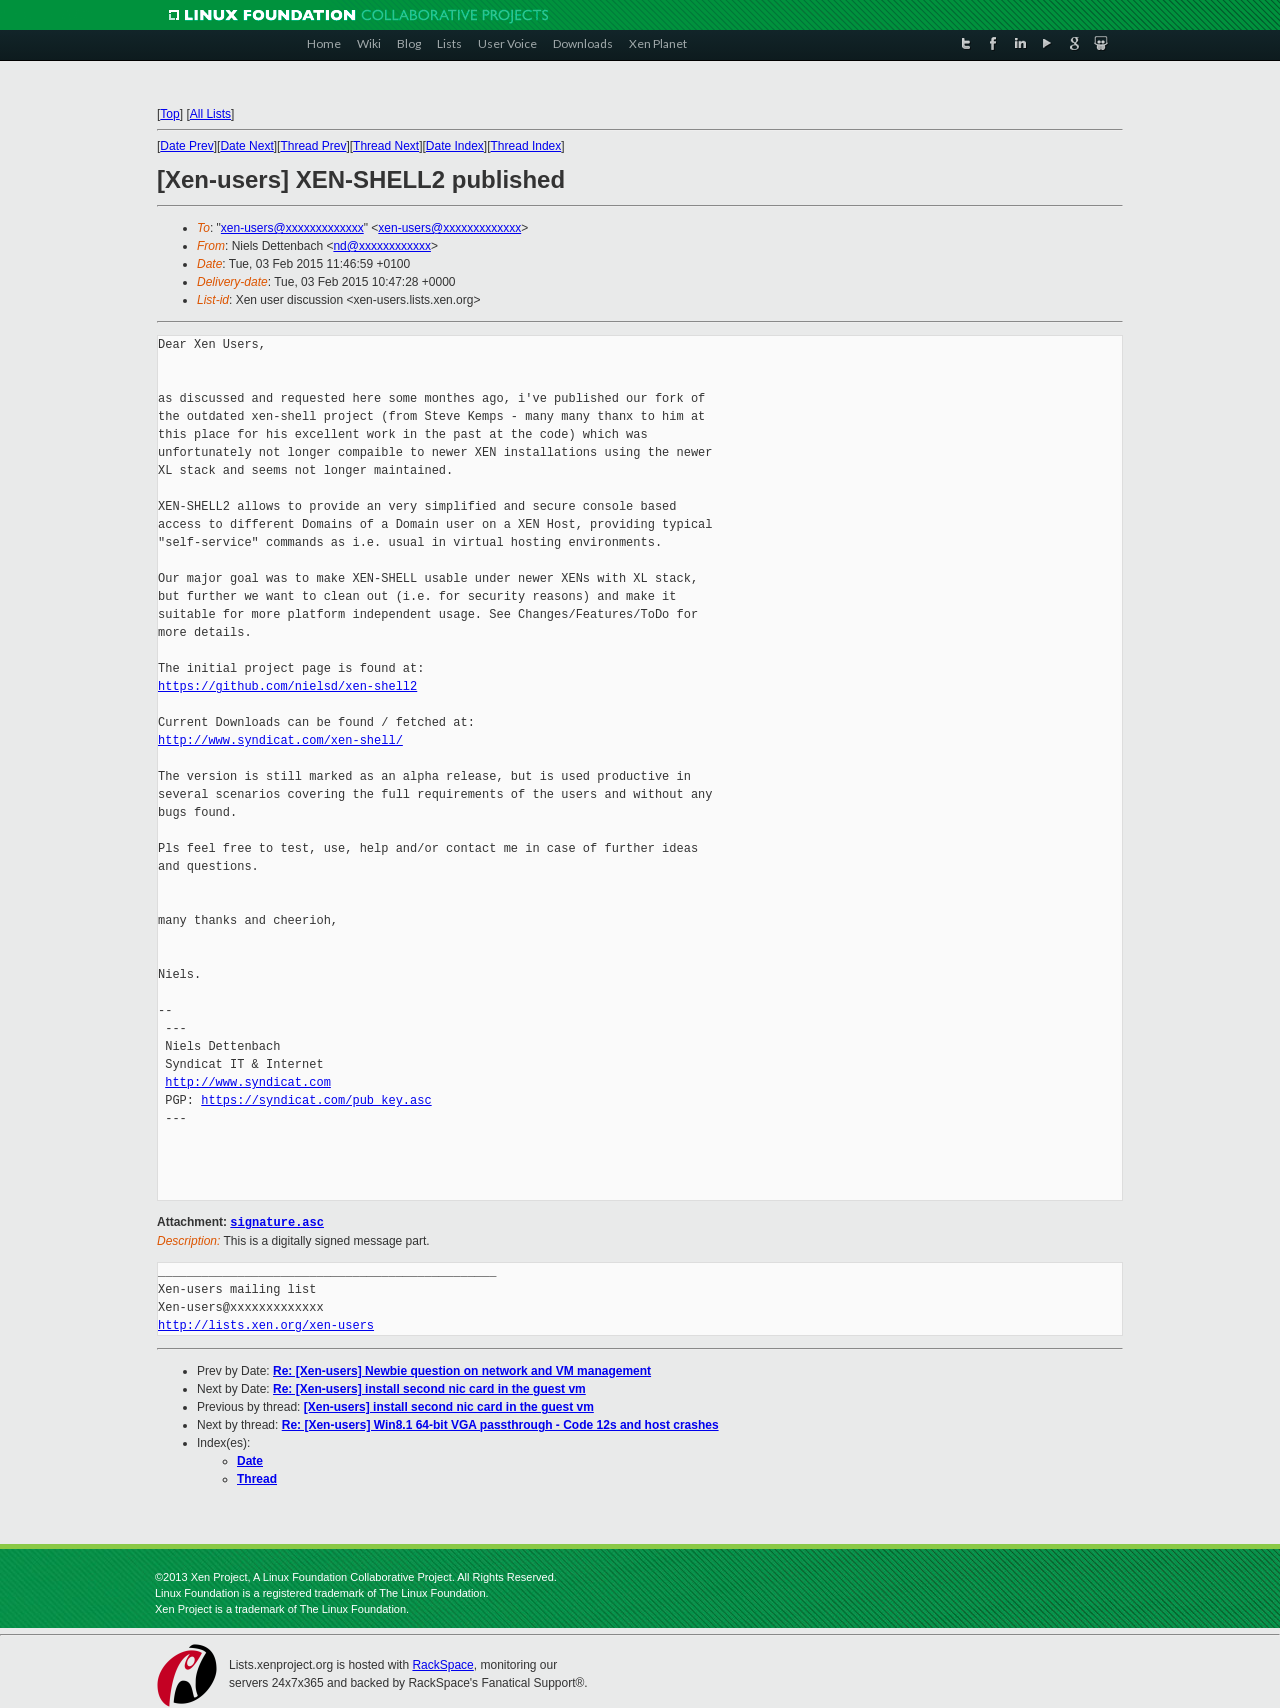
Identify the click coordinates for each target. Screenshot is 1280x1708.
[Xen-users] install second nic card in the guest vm (449, 1406)
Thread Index (526, 146)
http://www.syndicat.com (248, 1082)
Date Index (455, 146)
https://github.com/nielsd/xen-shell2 (287, 686)
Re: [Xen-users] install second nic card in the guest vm (429, 1388)
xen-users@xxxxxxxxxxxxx (292, 228)
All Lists (210, 114)
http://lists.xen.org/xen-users (266, 1324)
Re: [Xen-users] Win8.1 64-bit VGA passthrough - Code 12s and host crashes (500, 1424)
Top (169, 114)
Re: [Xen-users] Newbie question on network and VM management (462, 1370)
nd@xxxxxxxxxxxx (382, 246)
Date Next (246, 146)
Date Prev (186, 146)
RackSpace (442, 1664)
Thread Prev (313, 146)
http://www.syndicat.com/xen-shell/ (280, 740)
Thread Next (386, 146)
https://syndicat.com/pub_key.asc (316, 1100)
